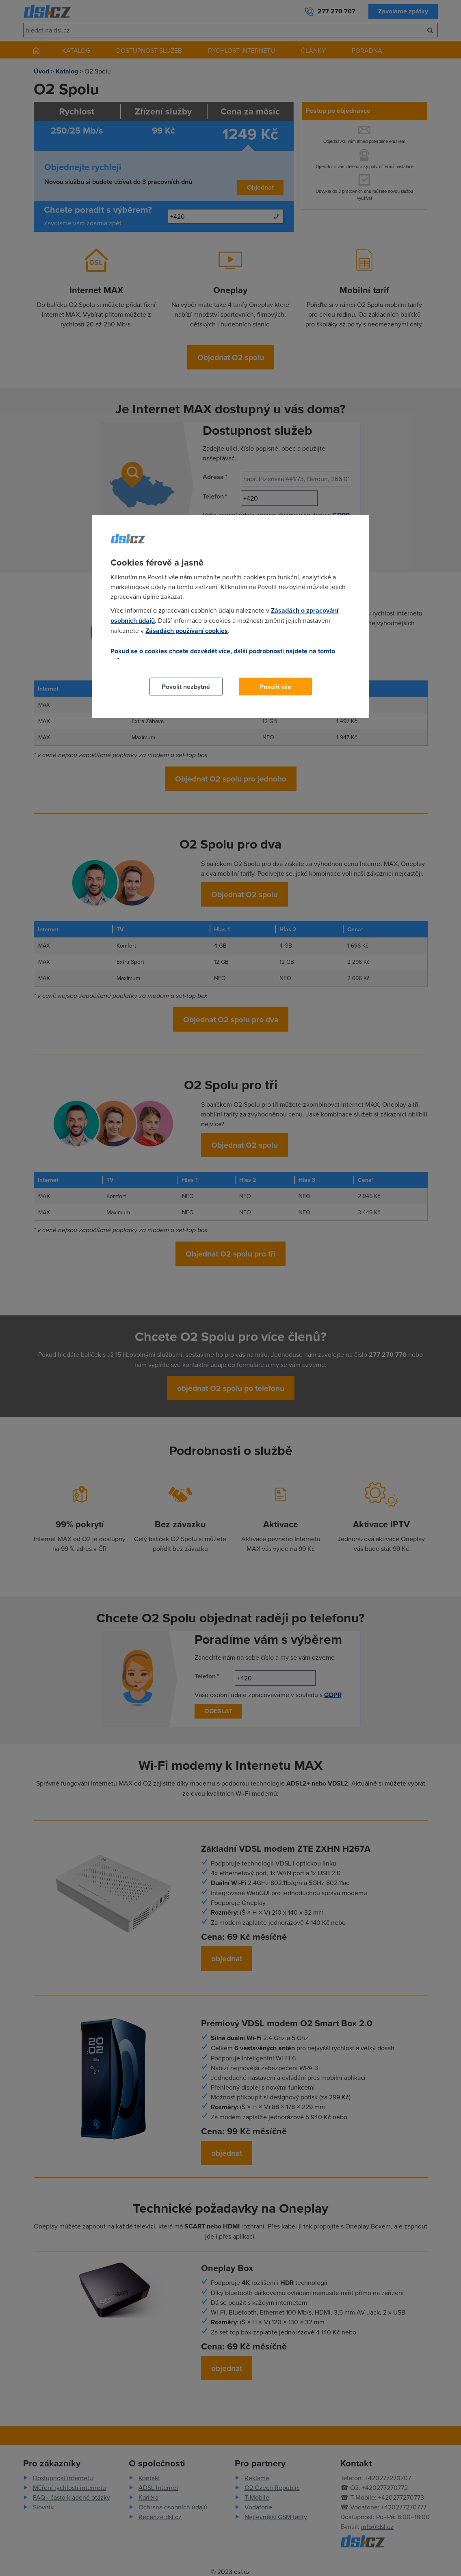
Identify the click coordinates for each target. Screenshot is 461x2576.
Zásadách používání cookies (186, 630)
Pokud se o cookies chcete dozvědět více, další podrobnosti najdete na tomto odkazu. (222, 655)
